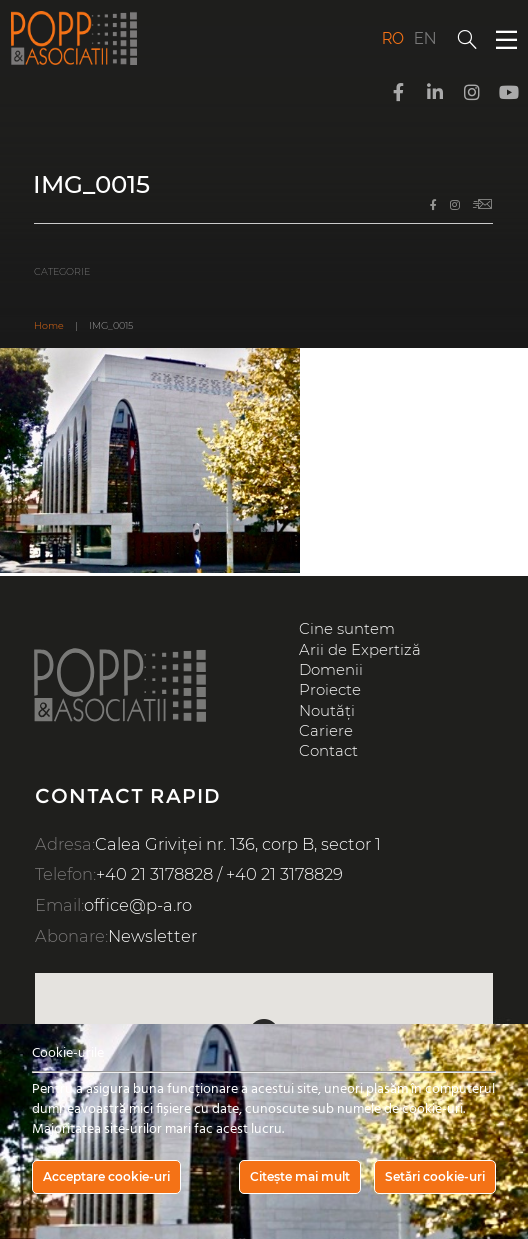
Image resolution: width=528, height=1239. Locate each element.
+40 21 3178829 (284, 874)
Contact (328, 751)
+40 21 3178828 (154, 874)
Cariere (326, 731)
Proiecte (330, 690)
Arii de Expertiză (360, 650)
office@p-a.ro (138, 905)
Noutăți (327, 711)
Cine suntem (347, 629)
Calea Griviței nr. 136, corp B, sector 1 (238, 844)
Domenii (331, 670)
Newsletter (152, 936)
